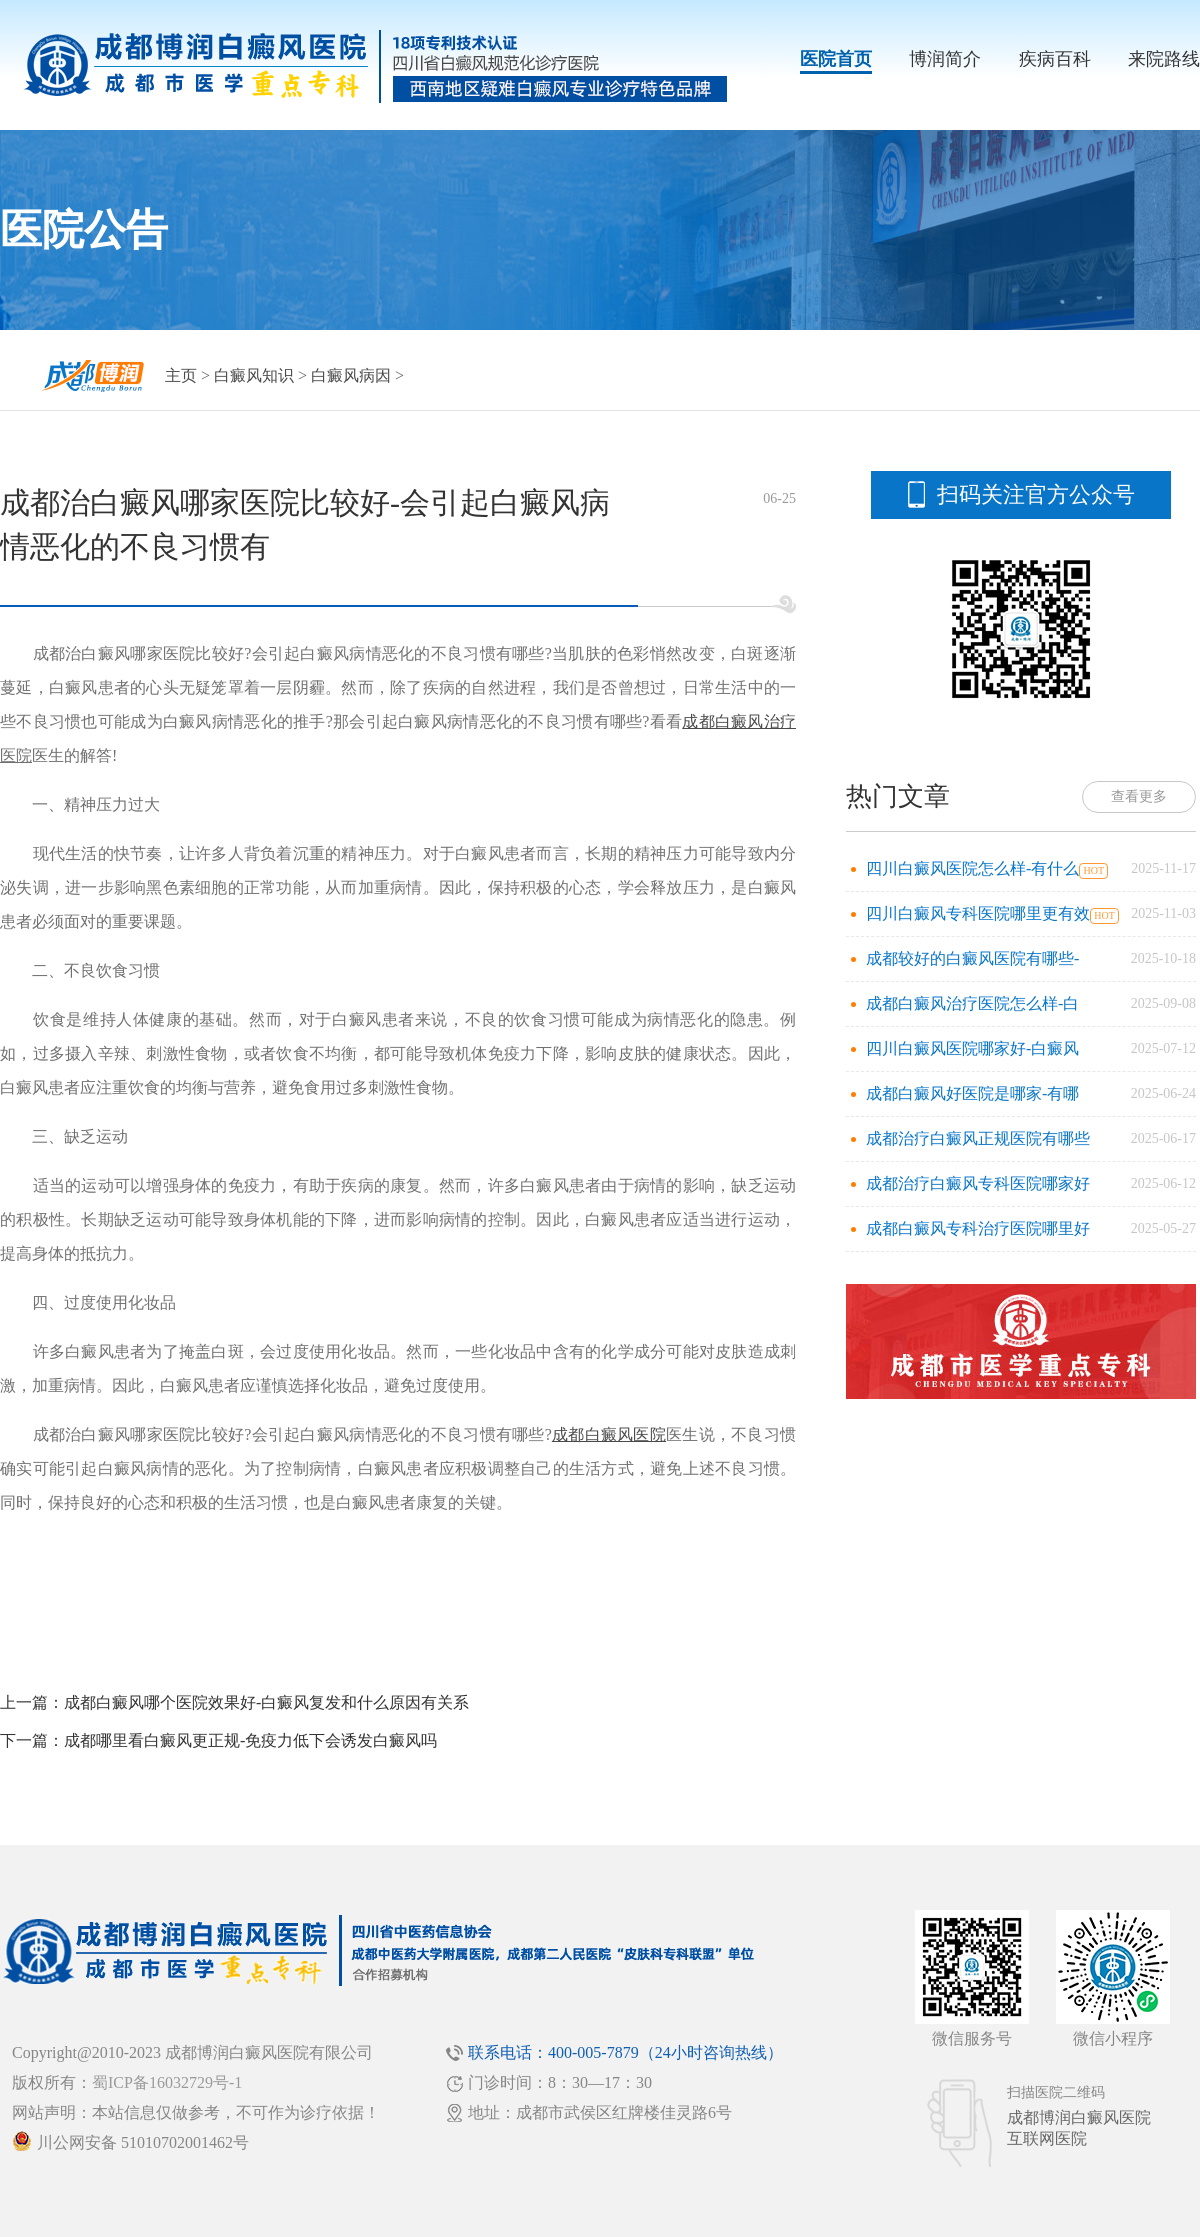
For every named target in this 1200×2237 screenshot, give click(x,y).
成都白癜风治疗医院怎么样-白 (972, 1003)
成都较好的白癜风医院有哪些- (972, 958)
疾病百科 (1055, 59)
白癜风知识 (254, 375)
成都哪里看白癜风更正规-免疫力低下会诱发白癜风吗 (250, 1740)
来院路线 (1164, 59)
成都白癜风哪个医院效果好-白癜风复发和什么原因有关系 (266, 1702)
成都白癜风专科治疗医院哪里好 (978, 1228)
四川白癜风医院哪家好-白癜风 (972, 1048)
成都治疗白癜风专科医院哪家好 (978, 1183)
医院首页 (836, 59)
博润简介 (945, 59)
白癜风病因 (351, 375)
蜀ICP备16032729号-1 (167, 2082)
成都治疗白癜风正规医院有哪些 (978, 1138)
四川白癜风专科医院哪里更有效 (978, 913)
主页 (181, 375)
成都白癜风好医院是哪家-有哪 (972, 1093)
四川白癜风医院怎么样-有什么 (972, 868)
